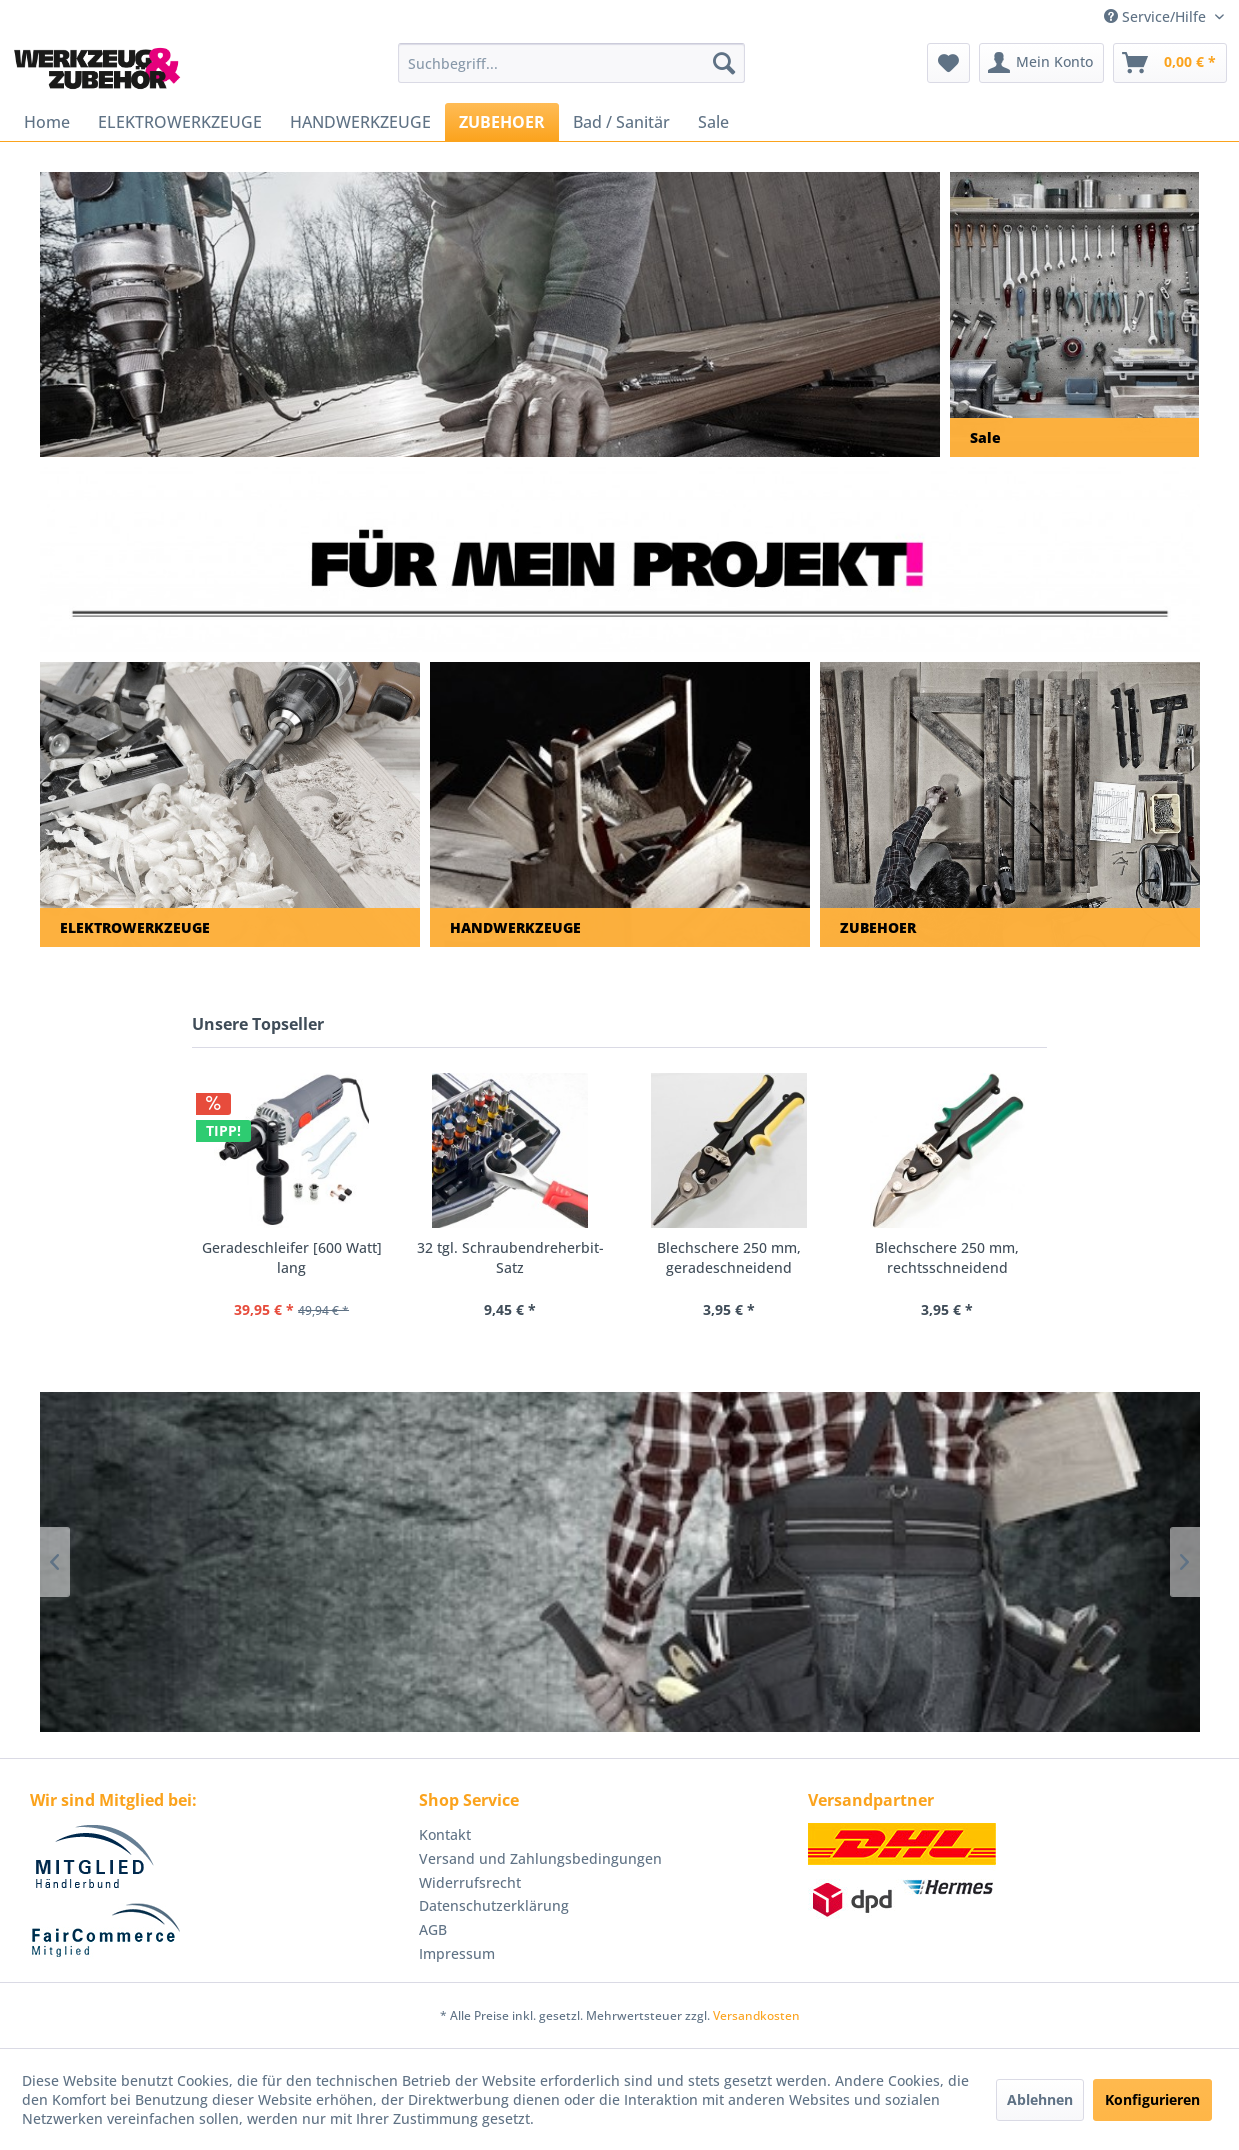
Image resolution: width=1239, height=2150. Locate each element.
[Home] (47, 122)
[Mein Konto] (1041, 63)
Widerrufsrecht (470, 1882)
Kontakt (445, 1834)
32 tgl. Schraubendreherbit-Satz (510, 1257)
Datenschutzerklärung (494, 1905)
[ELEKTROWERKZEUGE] (180, 122)
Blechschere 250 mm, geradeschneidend (729, 1257)
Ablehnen (1040, 2099)
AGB (433, 1929)
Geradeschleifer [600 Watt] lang (292, 1257)
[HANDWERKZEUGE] (360, 122)
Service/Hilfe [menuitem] (1157, 16)
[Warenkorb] (1170, 63)
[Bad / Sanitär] (621, 122)
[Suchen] (724, 63)
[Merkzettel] (948, 63)
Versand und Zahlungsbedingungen (540, 1858)
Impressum (457, 1953)
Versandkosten (756, 2015)
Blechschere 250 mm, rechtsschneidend (947, 1257)
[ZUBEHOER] (502, 122)
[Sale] (713, 122)
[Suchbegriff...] (571, 63)
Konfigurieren (1152, 2099)
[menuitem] (571, 63)
